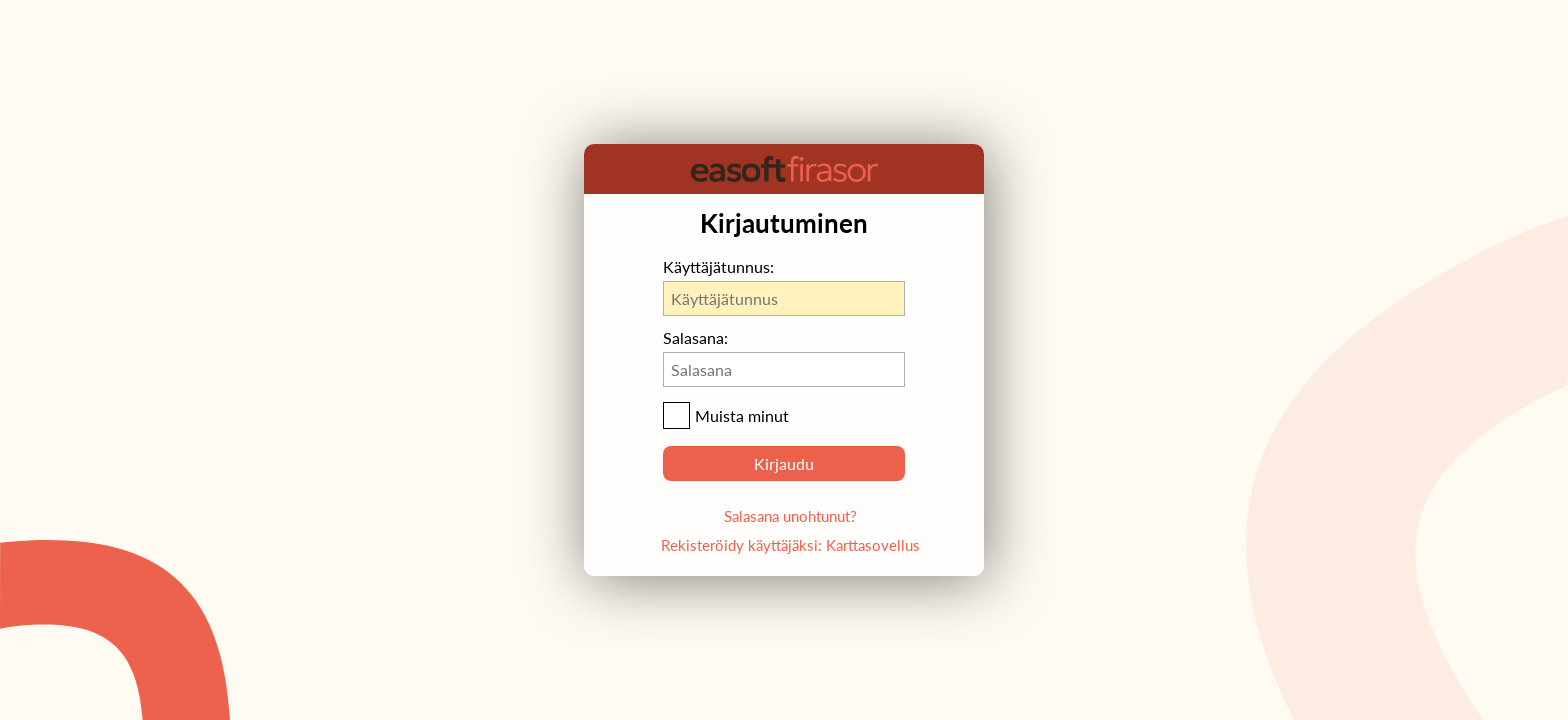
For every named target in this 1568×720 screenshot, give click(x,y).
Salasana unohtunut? (790, 516)
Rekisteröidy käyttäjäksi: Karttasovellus (790, 545)
